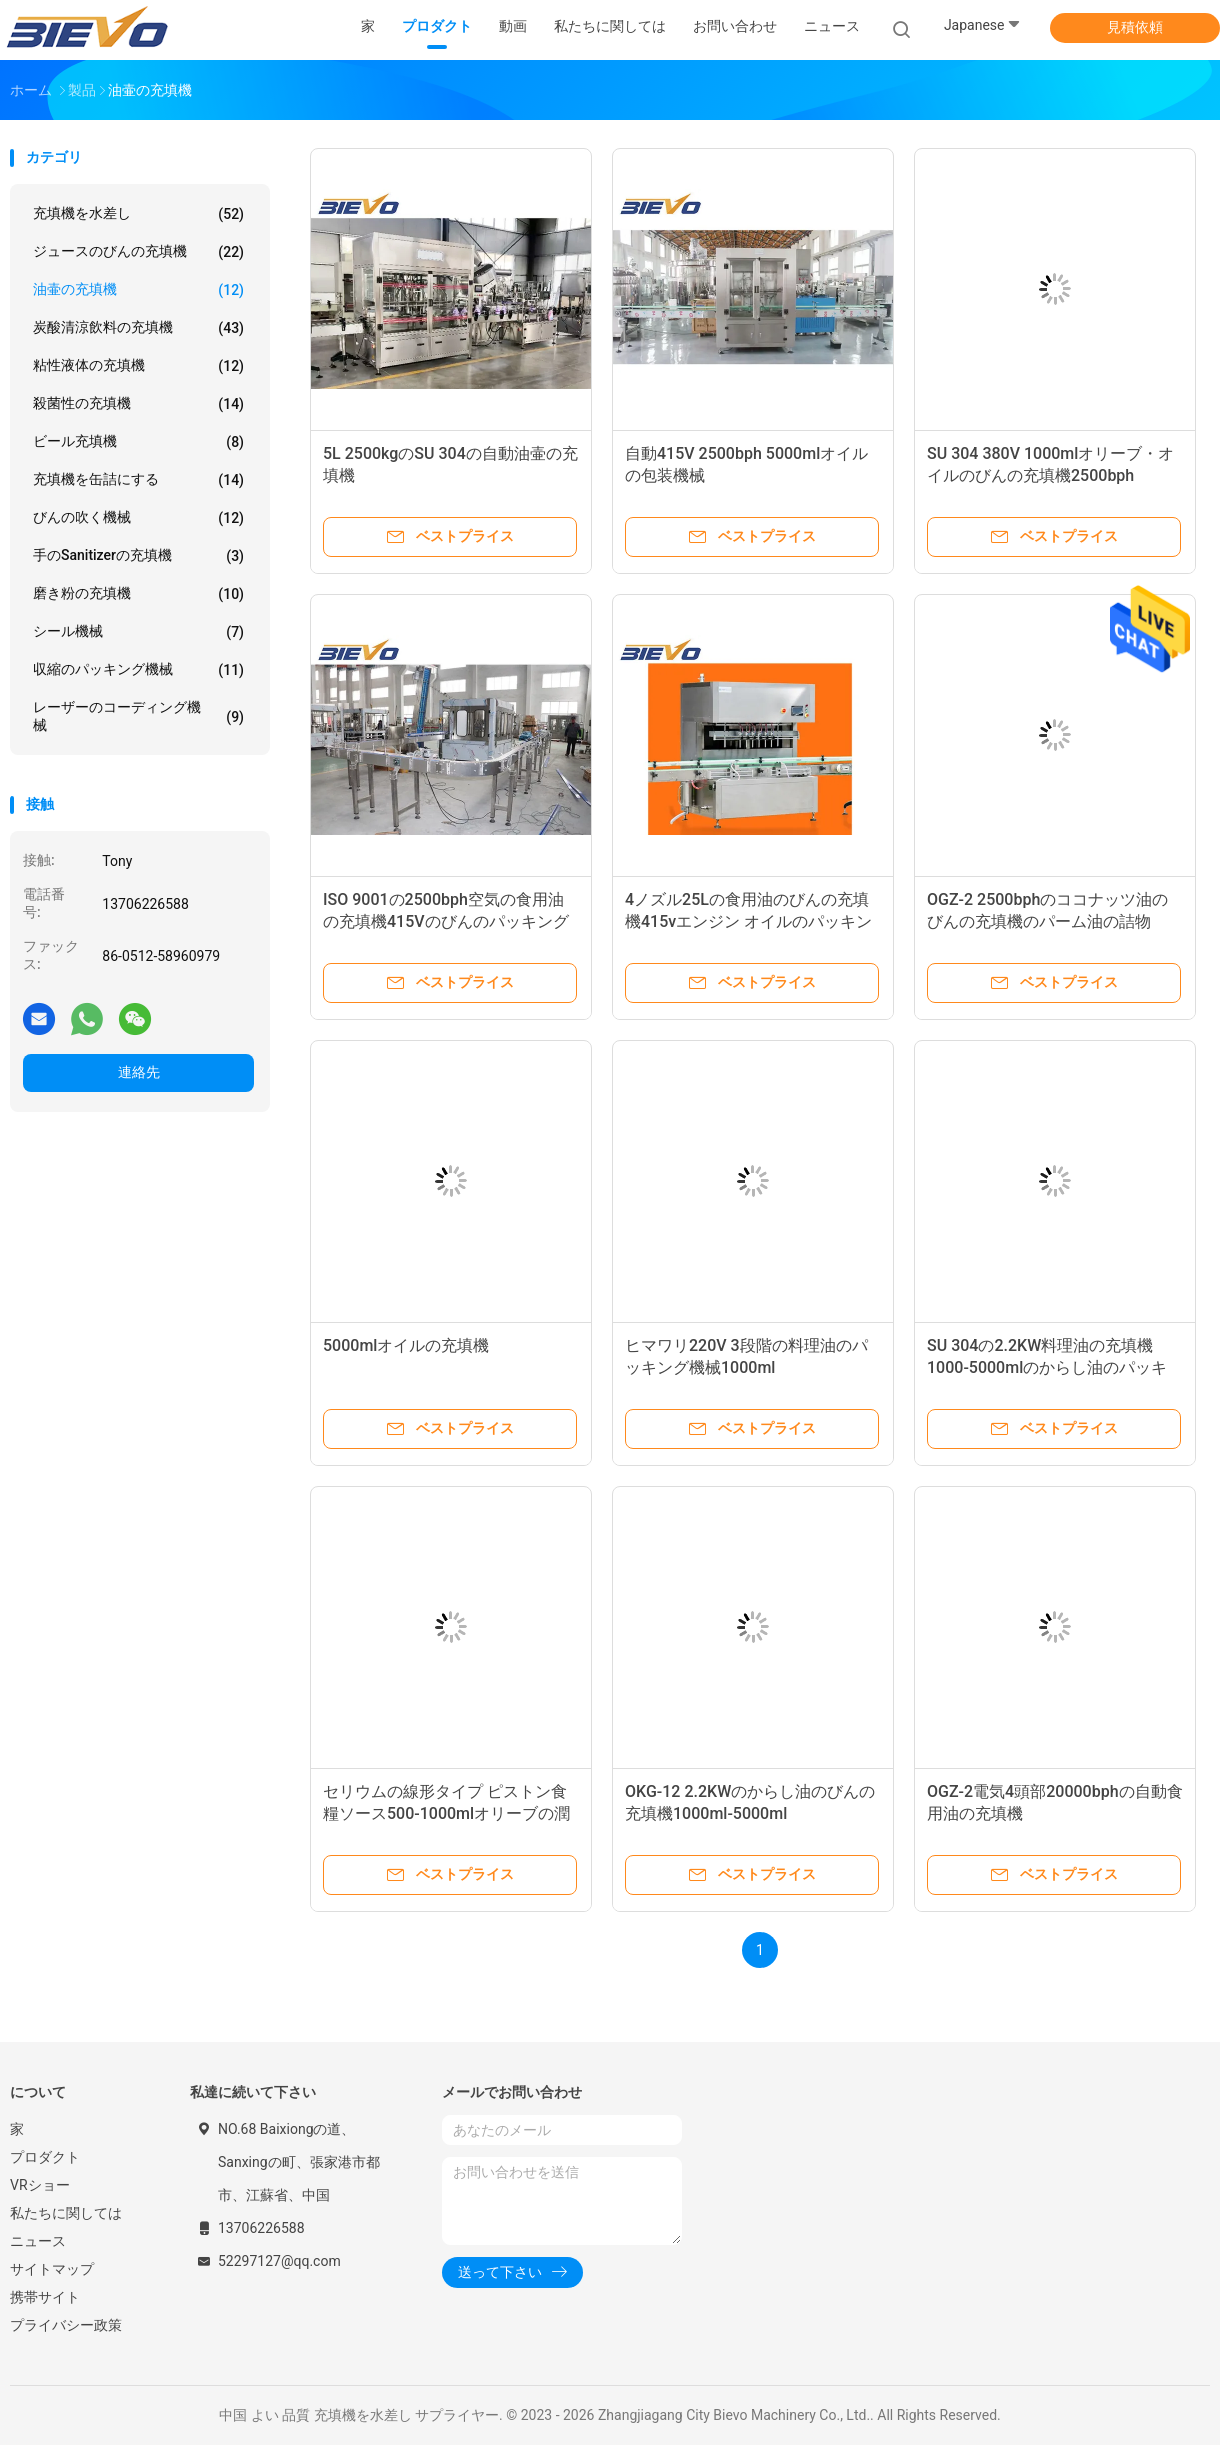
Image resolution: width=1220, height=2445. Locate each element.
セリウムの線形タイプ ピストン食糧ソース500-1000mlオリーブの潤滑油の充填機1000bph (446, 1813)
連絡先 (139, 1072)
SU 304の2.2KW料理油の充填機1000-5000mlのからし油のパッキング (1047, 1367)
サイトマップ (52, 2269)
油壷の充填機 (138, 290)
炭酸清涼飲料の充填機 (138, 328)
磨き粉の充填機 (138, 594)
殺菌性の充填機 (138, 404)
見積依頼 (1135, 27)
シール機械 (138, 632)
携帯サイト (45, 2297)
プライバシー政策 (66, 2325)
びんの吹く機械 (138, 518)
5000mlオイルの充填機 (406, 1345)
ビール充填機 (138, 442)
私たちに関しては (66, 2213)
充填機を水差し (138, 214)
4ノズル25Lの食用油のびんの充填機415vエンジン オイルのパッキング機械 (748, 921)
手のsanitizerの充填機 (138, 556)
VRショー (40, 2185)
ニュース (38, 2241)
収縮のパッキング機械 (138, 670)
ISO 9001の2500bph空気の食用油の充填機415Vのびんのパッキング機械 (446, 921)
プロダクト (45, 2157)
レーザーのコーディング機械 (138, 716)
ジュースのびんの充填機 (138, 252)
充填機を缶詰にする (138, 480)
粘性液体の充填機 (138, 366)
